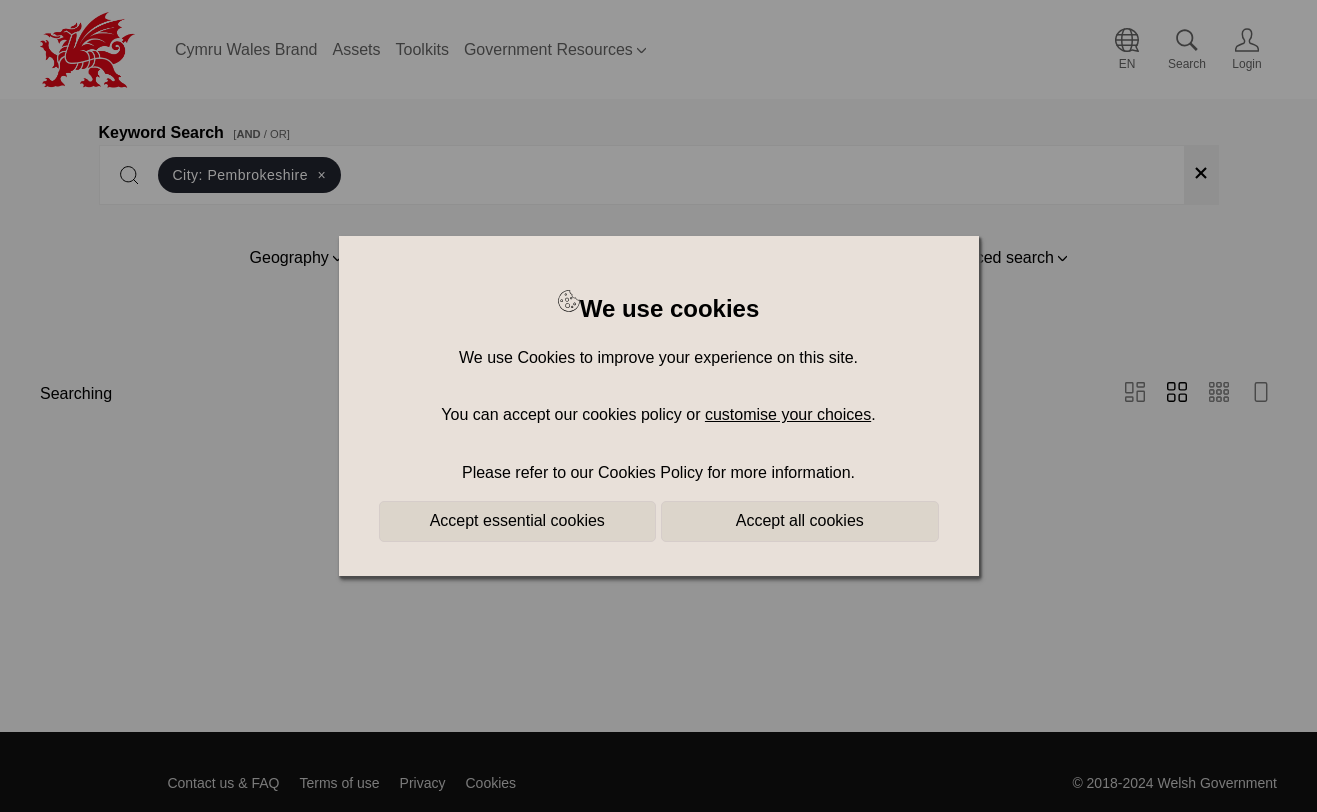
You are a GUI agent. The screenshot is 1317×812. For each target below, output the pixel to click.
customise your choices (788, 414)
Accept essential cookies (517, 520)
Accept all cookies (800, 520)
